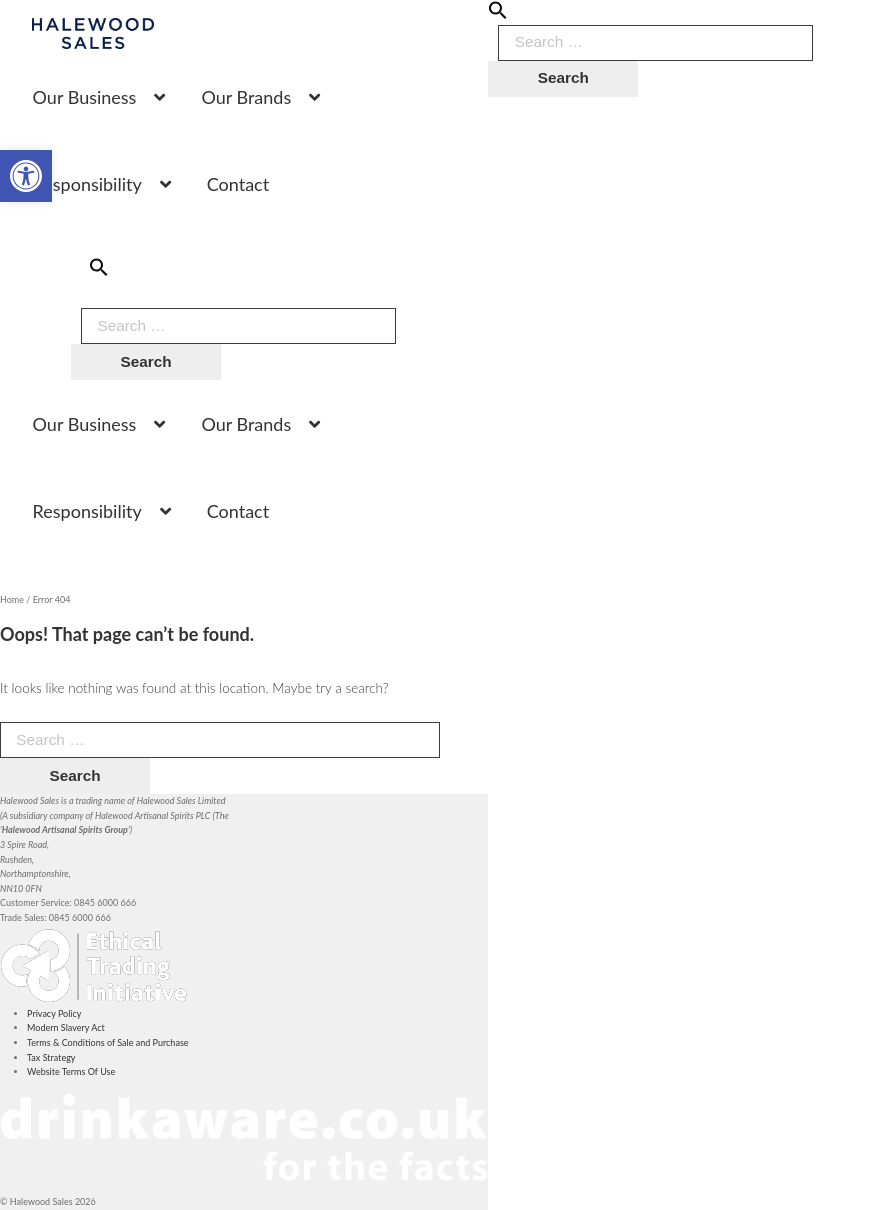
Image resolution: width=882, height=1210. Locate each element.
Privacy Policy (54, 1013)
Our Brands (246, 97)
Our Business (85, 97)
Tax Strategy (51, 1057)
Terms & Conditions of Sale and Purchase (107, 1042)
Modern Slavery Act (66, 1027)
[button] (498, 16)
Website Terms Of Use (71, 1071)
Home (12, 599)
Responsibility (87, 184)
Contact (238, 184)
